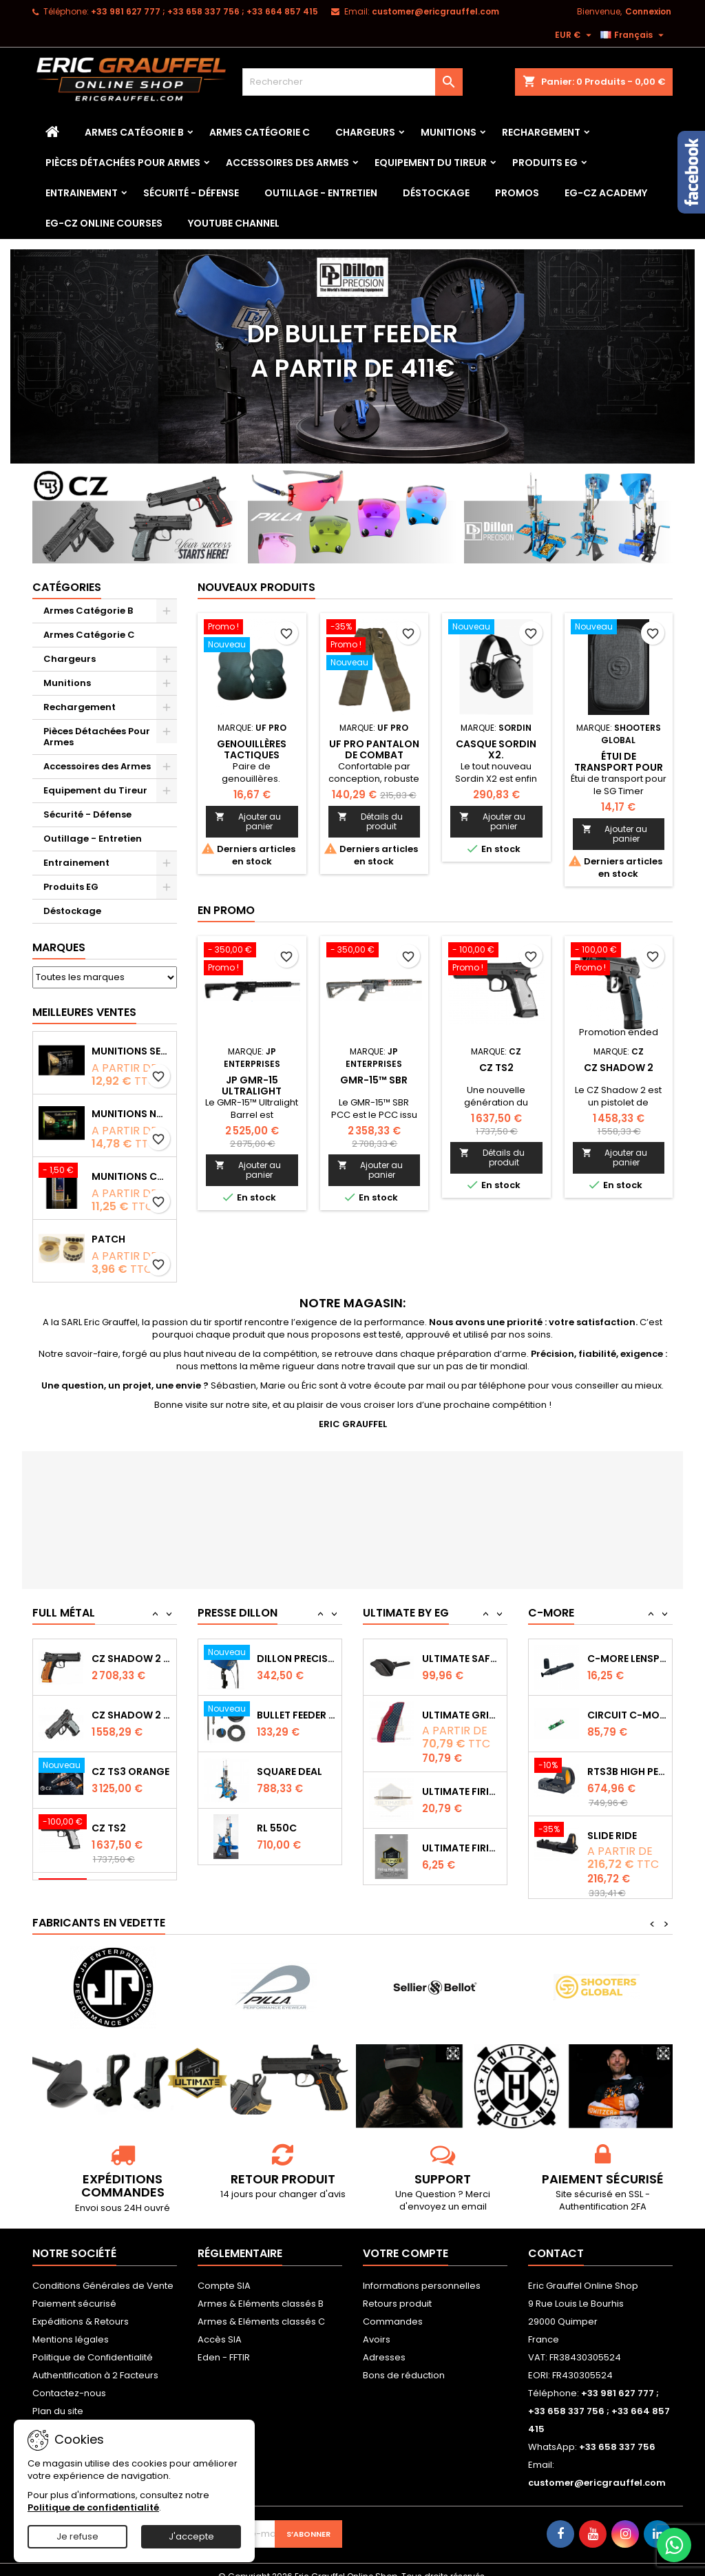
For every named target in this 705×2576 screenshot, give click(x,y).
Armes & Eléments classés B (261, 2289)
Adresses (384, 2343)
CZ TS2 (496, 1067)
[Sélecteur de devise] (575, 35)
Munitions (448, 132)
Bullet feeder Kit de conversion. (296, 1771)
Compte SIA (224, 2271)
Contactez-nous (69, 2379)
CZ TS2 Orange (130, 1658)
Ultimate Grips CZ (461, 1771)
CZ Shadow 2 (618, 1067)
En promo (226, 910)
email (474, 2192)
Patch (108, 1239)
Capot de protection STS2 (626, 1658)
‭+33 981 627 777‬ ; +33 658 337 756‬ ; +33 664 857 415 (204, 11)
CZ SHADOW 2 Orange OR (131, 1715)
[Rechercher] (352, 82)
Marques (58, 947)
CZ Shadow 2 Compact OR (131, 1771)
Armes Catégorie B (134, 132)
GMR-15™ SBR (374, 1080)
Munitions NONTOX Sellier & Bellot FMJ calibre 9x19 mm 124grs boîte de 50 (131, 1113)
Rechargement (541, 132)
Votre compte (405, 2239)
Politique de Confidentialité (92, 2343)
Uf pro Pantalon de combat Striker (374, 755)
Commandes (393, 2307)
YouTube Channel (234, 223)
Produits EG (545, 162)
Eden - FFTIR (224, 2343)
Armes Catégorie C (259, 132)
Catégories (66, 587)
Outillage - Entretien (320, 193)
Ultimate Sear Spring (461, 1658)
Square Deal (289, 1828)
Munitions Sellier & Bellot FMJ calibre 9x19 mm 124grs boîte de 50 (131, 1051)
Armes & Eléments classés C (261, 2307)
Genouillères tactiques (251, 749)
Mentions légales (70, 2325)
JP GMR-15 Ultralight (252, 1085)
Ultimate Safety (461, 1715)
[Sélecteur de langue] (633, 35)
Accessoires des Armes (287, 162)
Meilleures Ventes (84, 1012)
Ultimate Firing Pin (461, 1847)
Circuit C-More (626, 1771)
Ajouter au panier (248, 821)
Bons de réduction (404, 2361)
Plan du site (57, 2397)
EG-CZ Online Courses (103, 223)
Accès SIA (220, 2325)
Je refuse (77, 2536)
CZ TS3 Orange (130, 1828)
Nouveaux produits (256, 587)
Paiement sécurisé (74, 2289)
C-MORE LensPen (626, 1715)
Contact (556, 2239)
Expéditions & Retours (80, 2307)
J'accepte (191, 2536)
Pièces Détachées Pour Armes (122, 162)
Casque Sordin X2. (496, 749)
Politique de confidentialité (93, 2507)
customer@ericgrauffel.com (435, 11)
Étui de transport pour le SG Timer (618, 767)
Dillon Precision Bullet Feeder (296, 1715)
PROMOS (517, 193)
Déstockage (436, 193)
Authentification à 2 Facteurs (95, 2361)
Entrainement (81, 193)
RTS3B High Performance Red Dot (626, 1828)
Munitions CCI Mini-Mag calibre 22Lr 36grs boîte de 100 (131, 1176)
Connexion (648, 11)
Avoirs (376, 2325)
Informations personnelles (422, 2271)
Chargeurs (365, 132)
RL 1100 (274, 1658)
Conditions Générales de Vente (102, 2271)
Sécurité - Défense (191, 193)
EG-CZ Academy (606, 193)
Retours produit (397, 2289)
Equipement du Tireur (431, 162)
